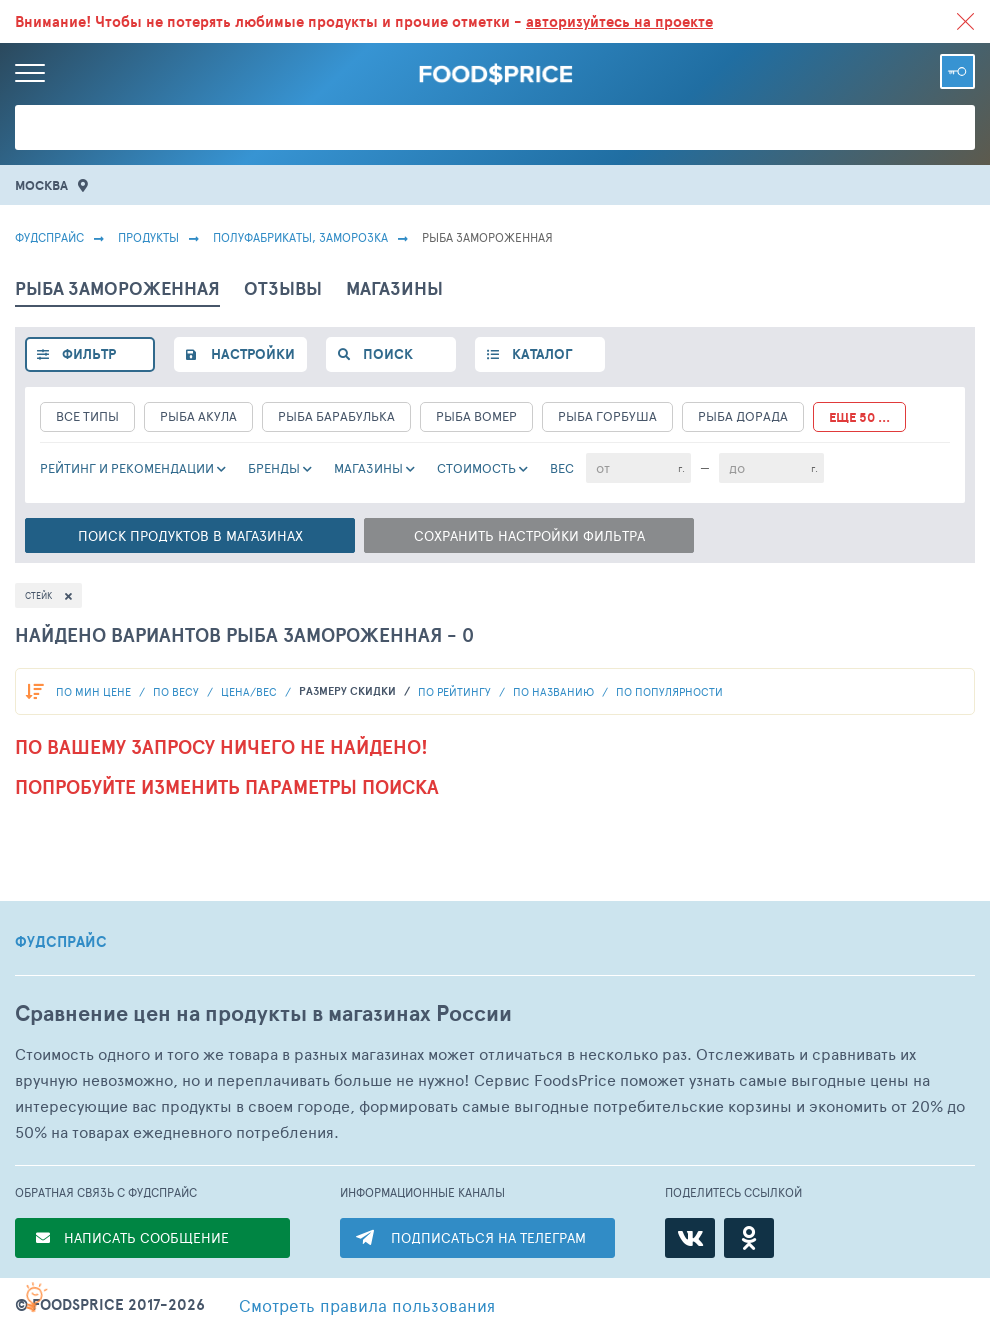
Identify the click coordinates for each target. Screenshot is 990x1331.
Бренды (274, 468)
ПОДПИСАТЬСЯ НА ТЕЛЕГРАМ (488, 1237)
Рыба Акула (198, 416)
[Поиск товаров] (495, 127)
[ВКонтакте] (690, 1238)
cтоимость (476, 468)
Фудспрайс (49, 237)
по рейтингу (456, 691)
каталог (542, 354)
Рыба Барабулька (336, 416)
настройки (253, 354)
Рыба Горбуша (607, 416)
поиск (388, 354)
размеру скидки (349, 691)
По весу (177, 691)
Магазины (368, 468)
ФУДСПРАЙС (61, 942)
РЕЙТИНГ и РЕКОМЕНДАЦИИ (127, 468)
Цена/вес (250, 691)
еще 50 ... (859, 417)
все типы (87, 416)
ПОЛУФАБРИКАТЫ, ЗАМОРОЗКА (300, 237)
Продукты (148, 237)
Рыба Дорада (743, 416)
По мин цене (95, 691)
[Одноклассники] (749, 1238)
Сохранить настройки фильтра (529, 535)
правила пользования (367, 1305)
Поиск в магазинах (190, 535)
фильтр (89, 354)
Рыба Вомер (476, 416)
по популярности (669, 691)
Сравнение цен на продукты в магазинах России (263, 1013)
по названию (555, 691)
